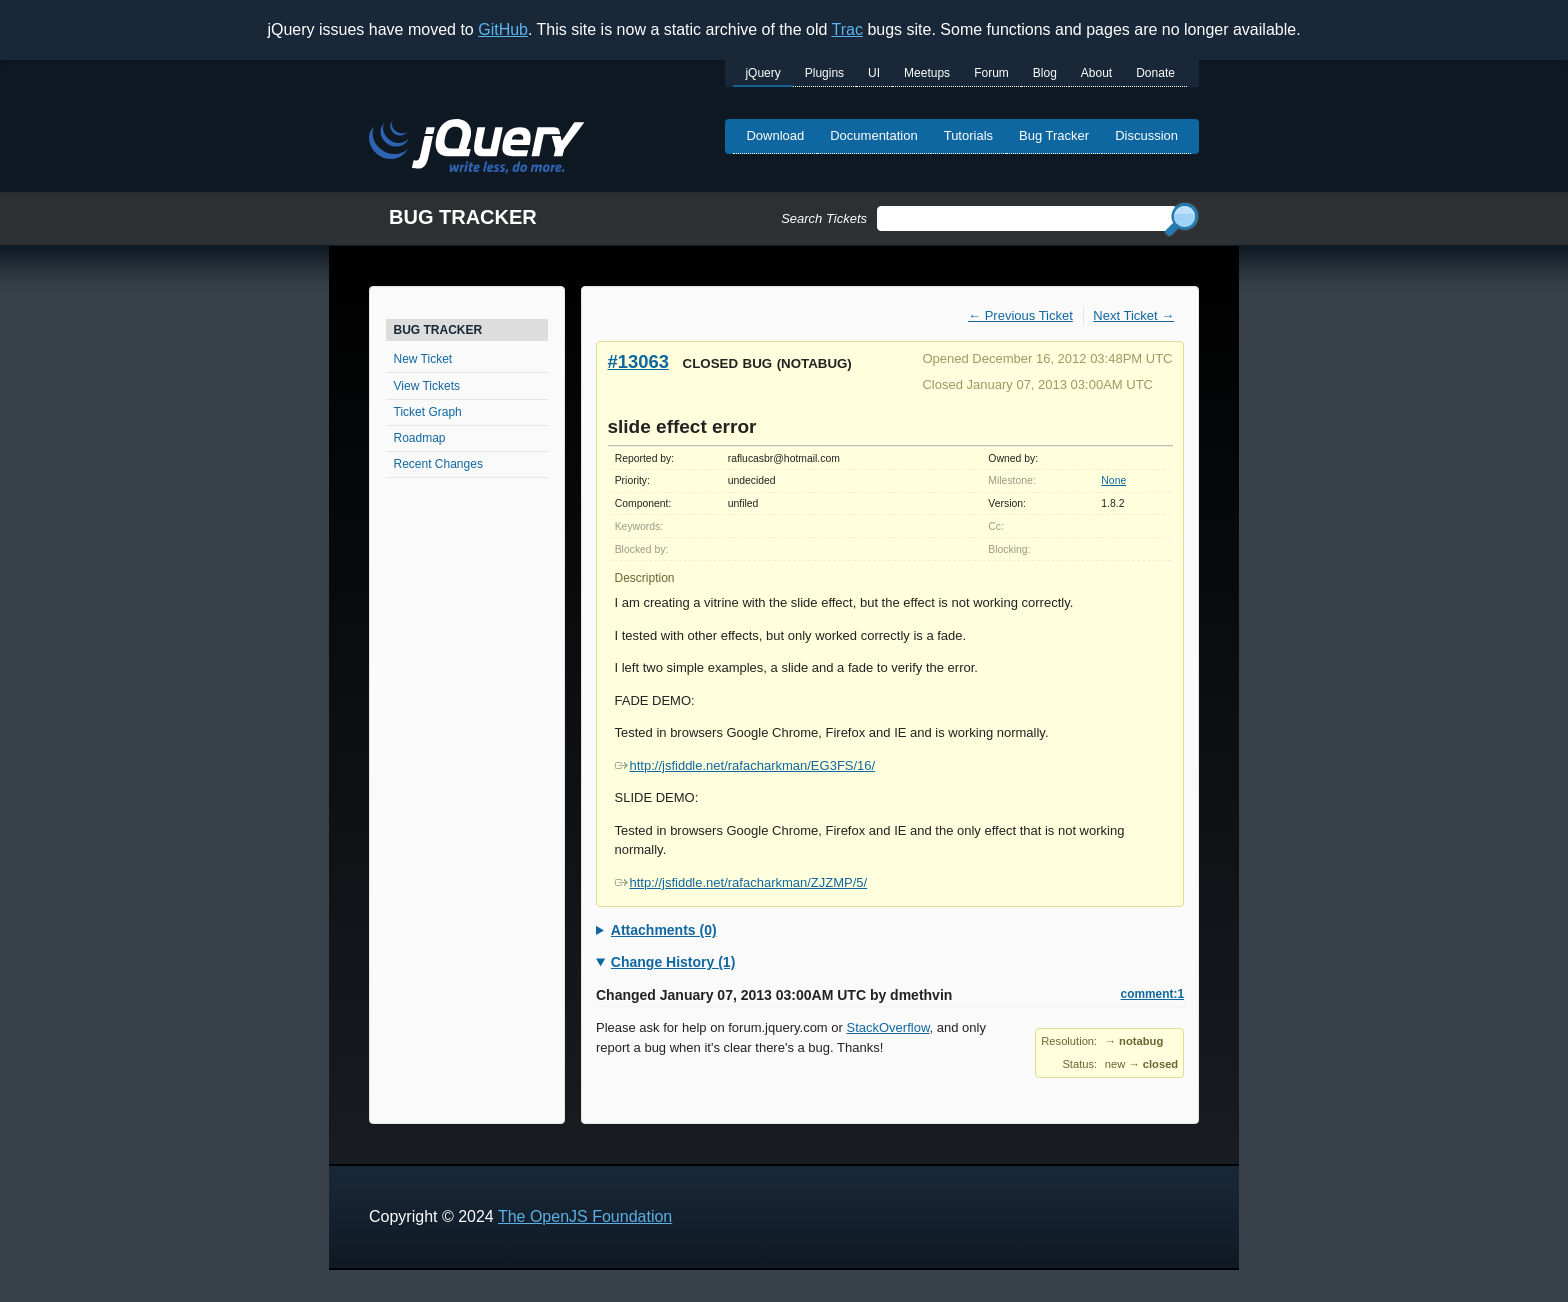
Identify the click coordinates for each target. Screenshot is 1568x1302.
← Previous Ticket (1020, 315)
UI (874, 73)
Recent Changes (438, 464)
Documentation (873, 135)
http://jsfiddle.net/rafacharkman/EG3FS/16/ (745, 765)
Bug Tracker (1054, 135)
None (1113, 480)
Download (775, 135)
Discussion (1146, 135)
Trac (847, 29)
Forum (991, 73)
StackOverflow (888, 1027)
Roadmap (420, 438)
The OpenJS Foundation (585, 1216)
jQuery (762, 73)
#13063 (638, 361)
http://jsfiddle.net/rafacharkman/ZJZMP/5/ (741, 882)
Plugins (824, 73)
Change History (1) (673, 962)
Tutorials (968, 135)
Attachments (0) (664, 930)
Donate (1155, 73)
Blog (1045, 73)
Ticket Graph (428, 412)
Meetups (927, 73)
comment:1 (1152, 994)
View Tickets (427, 386)
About (1096, 73)
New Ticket (423, 359)
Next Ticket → (1133, 315)
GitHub (503, 29)
